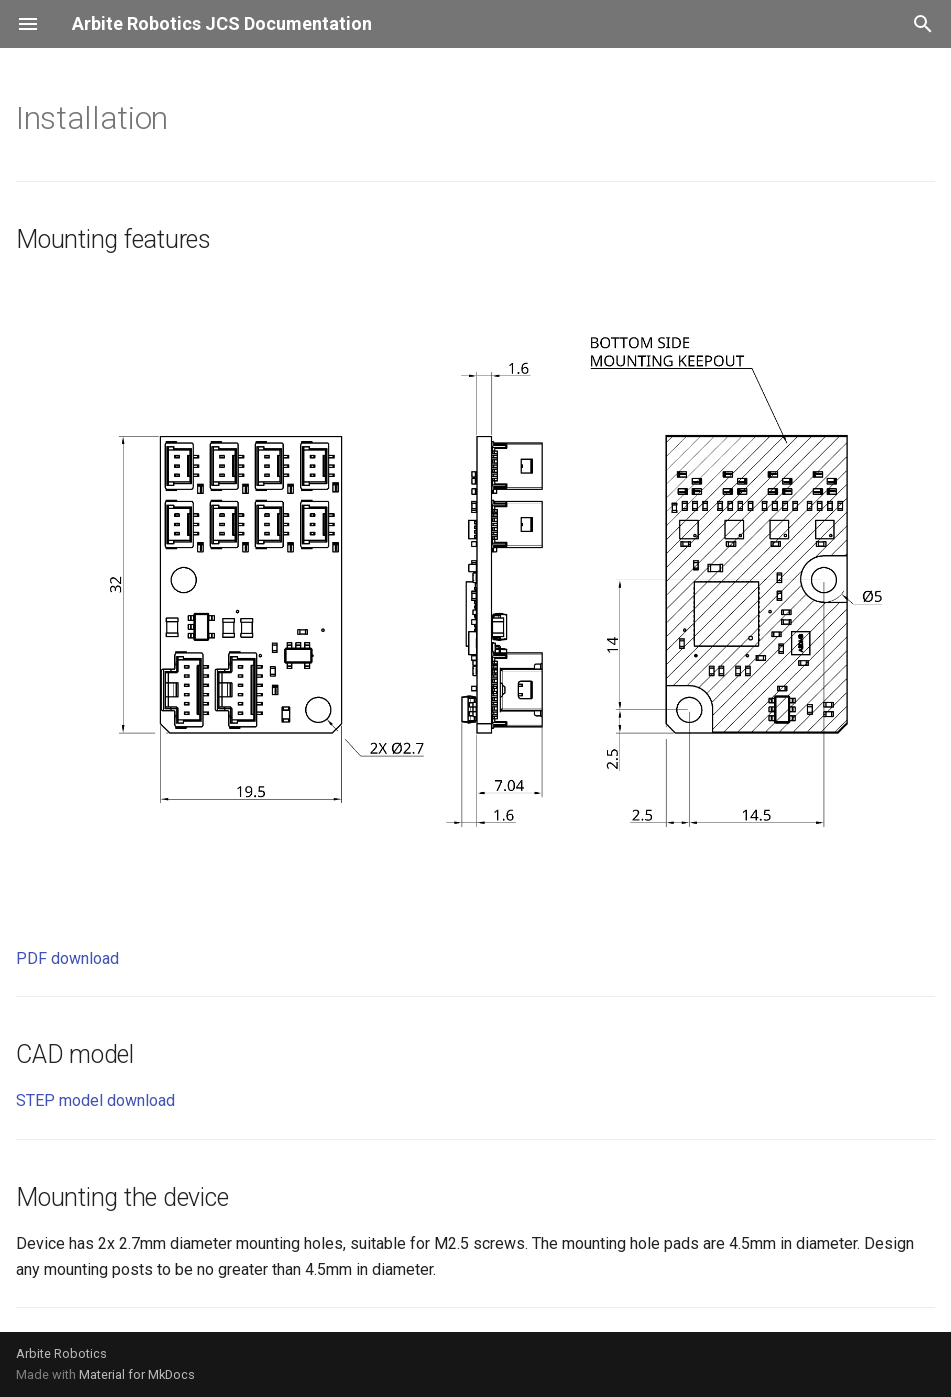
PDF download (67, 958)
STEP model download (95, 1100)
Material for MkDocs (137, 1374)
